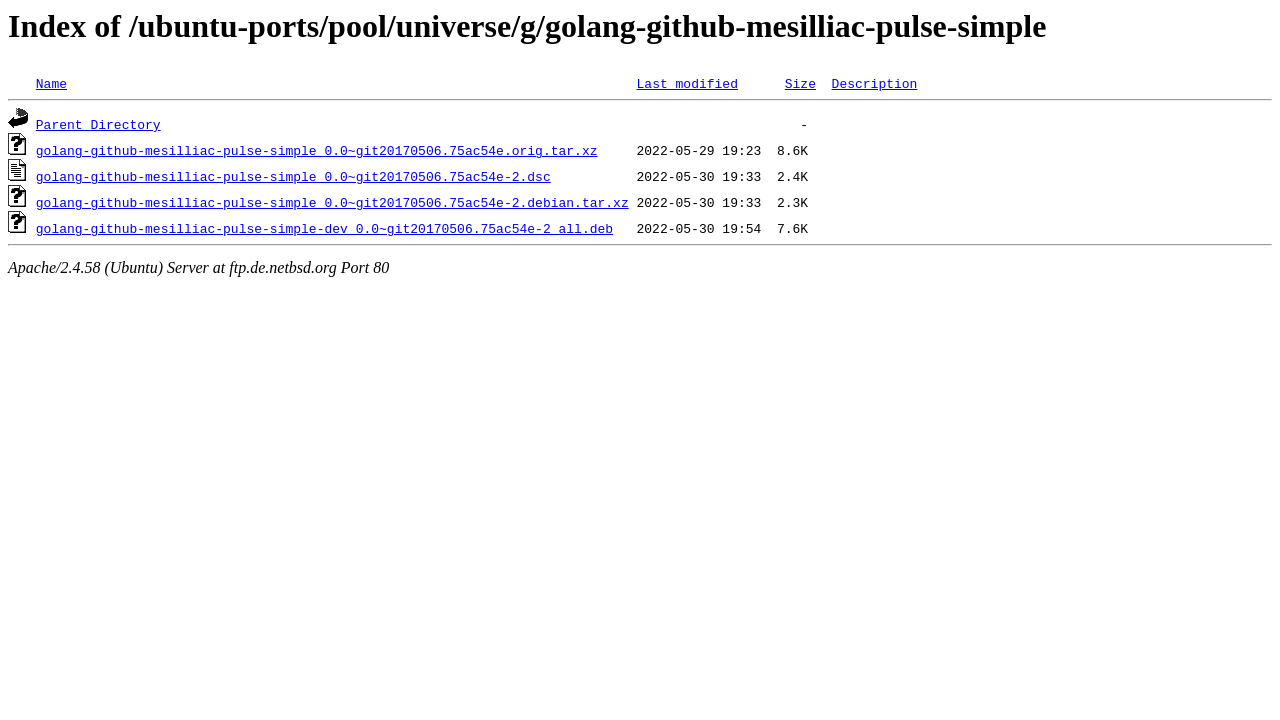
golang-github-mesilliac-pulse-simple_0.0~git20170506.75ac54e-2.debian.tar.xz (332, 202)
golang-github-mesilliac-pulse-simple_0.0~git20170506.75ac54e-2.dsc (293, 176)
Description (874, 83)
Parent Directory (98, 124)
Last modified (686, 83)
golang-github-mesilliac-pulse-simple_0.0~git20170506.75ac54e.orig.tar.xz (317, 150)
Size (800, 83)
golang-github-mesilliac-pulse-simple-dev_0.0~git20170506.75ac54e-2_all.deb (324, 228)
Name (51, 83)
